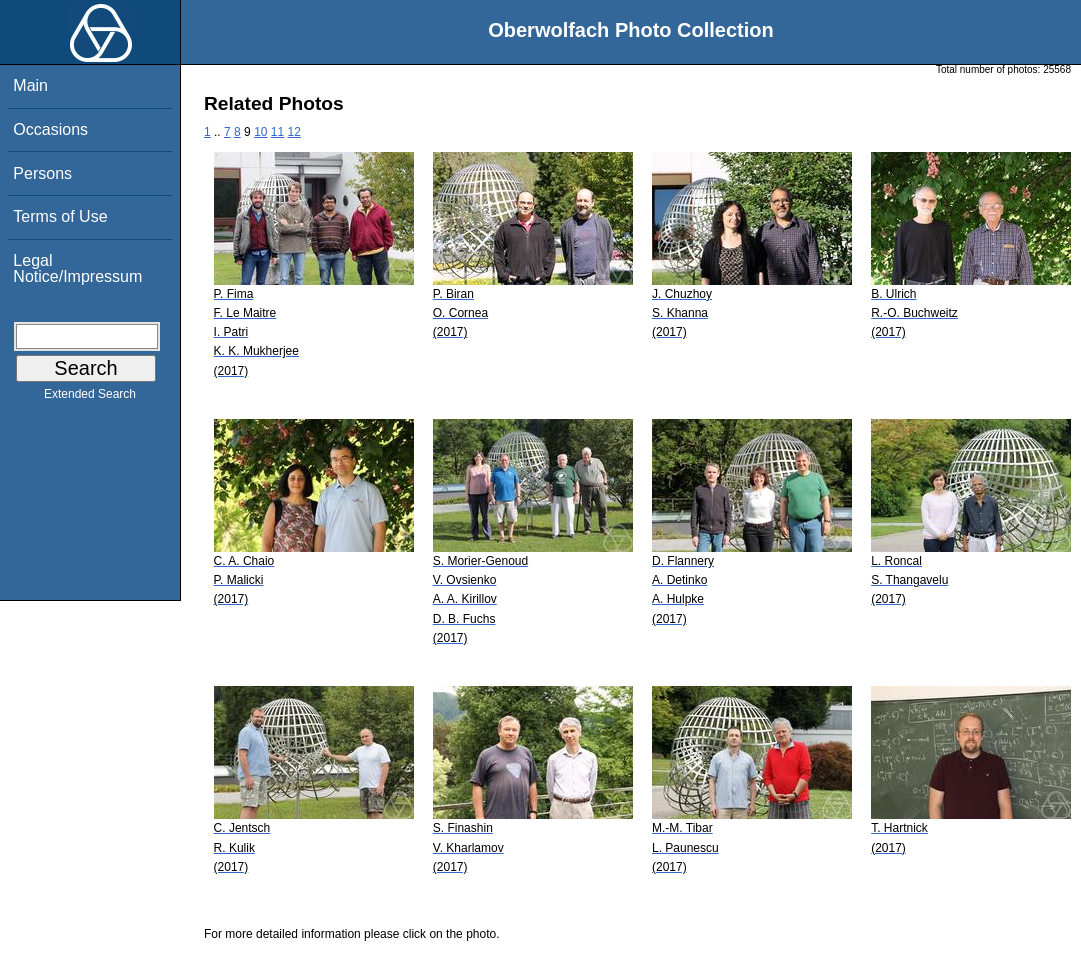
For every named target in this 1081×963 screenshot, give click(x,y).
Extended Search (90, 398)
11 (277, 132)
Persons (42, 173)
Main (30, 85)
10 (260, 132)
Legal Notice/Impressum (77, 268)
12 (294, 132)
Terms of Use (60, 216)
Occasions (50, 129)
